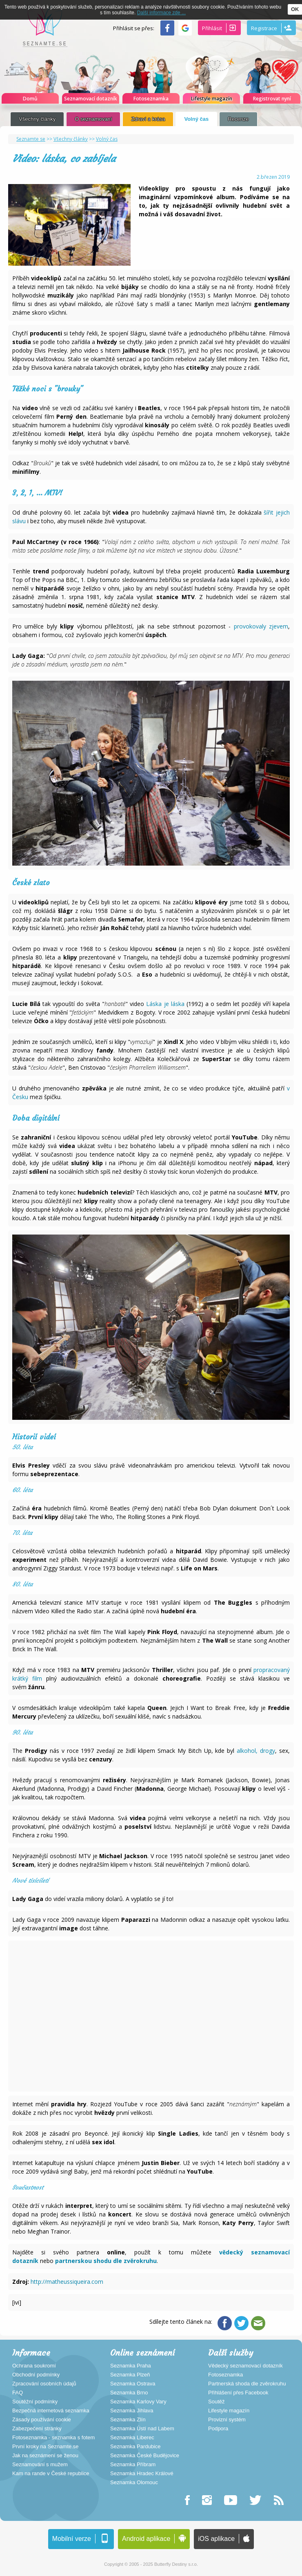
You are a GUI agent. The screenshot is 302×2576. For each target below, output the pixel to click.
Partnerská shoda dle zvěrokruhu (247, 2384)
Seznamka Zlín (128, 2420)
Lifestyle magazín (228, 2411)
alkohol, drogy (256, 1750)
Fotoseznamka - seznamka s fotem (53, 2438)
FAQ (17, 2393)
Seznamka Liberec (132, 2438)
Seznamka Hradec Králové (141, 2473)
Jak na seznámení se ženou (45, 2455)
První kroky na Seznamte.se (45, 2446)
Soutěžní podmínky (35, 2402)
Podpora (218, 2429)
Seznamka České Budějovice (144, 2455)
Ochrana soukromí (34, 2366)
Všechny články (37, 119)
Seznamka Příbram (132, 2464)
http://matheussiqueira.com (67, 2281)
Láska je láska (165, 1004)
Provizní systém (227, 2420)
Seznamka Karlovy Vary (138, 2402)
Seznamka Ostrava (132, 2384)
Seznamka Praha (130, 2366)
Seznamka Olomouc (134, 2482)
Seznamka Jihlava (131, 2411)
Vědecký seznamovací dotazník (245, 2366)
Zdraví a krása (148, 119)
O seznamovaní (93, 119)
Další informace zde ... (161, 13)
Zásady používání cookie (41, 2420)
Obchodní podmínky (36, 2375)
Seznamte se (30, 138)
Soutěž (216, 2402)
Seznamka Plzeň (130, 2375)
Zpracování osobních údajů (44, 2384)
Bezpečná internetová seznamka (50, 2411)
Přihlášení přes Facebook (238, 2393)
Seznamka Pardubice (135, 2446)
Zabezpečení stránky (37, 2429)
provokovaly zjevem (261, 626)
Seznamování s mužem (40, 2464)
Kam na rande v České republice (50, 2473)
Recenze (238, 119)
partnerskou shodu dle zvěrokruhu (106, 2261)
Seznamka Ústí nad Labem (142, 2429)
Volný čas (196, 119)
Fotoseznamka (225, 2375)
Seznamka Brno (129, 2393)
